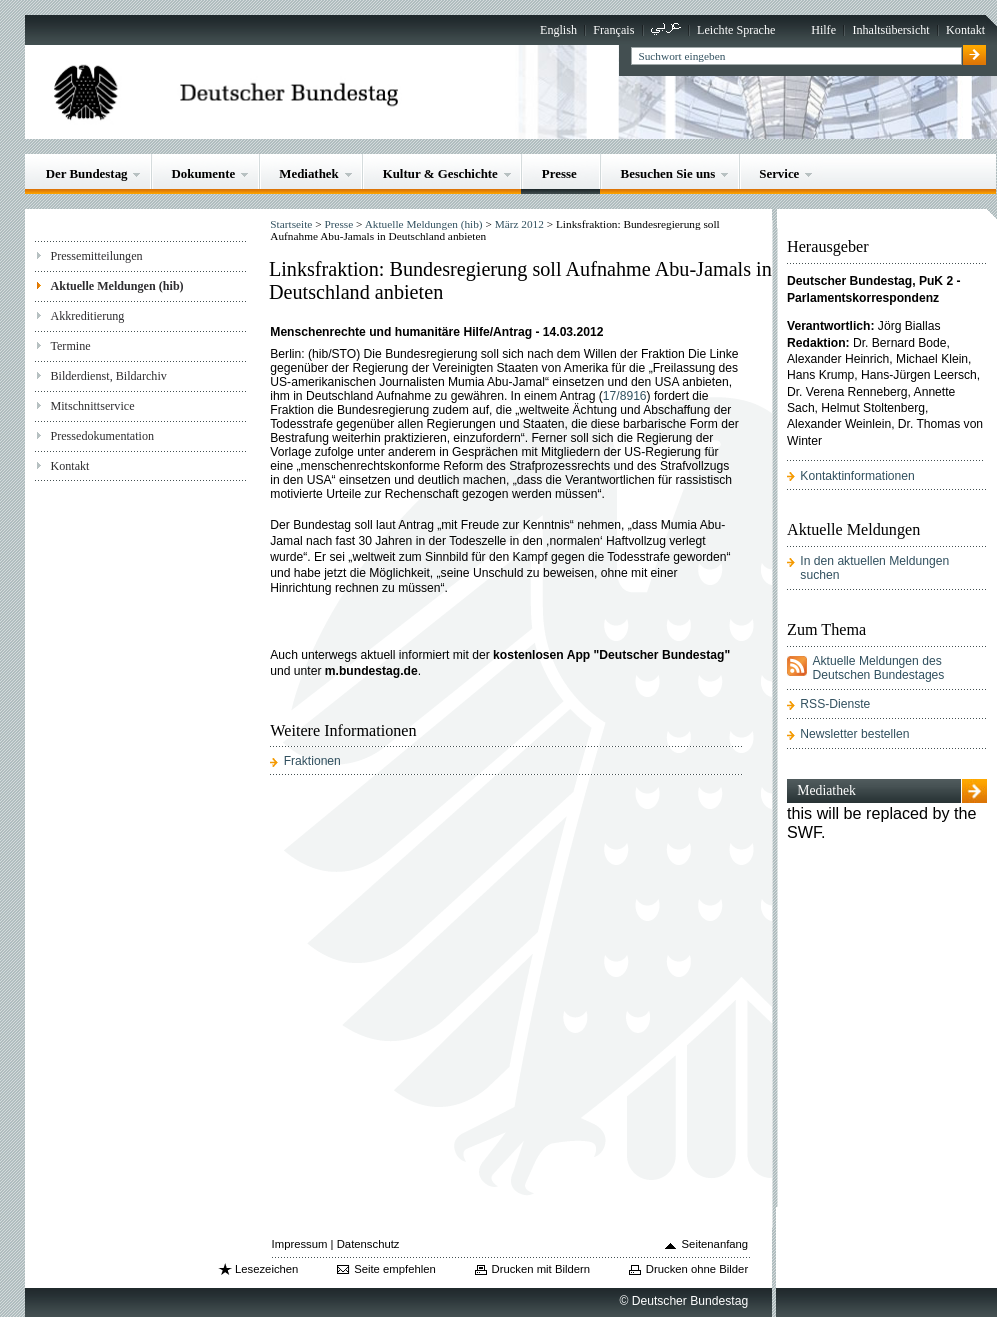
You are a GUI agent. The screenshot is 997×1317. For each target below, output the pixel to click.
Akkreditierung (87, 316)
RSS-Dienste (835, 704)
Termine (70, 346)
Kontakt (965, 30)
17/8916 (625, 396)
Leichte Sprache (736, 30)
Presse (559, 173)
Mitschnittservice (92, 406)
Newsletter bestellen (854, 734)
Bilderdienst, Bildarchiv (108, 376)
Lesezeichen (266, 1269)
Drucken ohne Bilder (697, 1269)
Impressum (300, 1244)
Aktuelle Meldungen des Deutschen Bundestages (878, 668)
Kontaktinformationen (857, 476)
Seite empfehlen (395, 1269)
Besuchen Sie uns (668, 173)
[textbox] (796, 56)
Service (779, 173)
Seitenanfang (715, 1244)
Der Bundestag (87, 173)
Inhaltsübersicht (890, 30)
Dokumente (203, 173)
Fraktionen (312, 761)
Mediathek (309, 173)
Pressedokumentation (102, 436)
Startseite (291, 224)
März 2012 (519, 224)
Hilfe (823, 30)
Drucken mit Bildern (541, 1269)
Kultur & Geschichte (440, 173)
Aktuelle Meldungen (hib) (116, 286)
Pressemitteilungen (96, 256)
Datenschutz (368, 1244)
